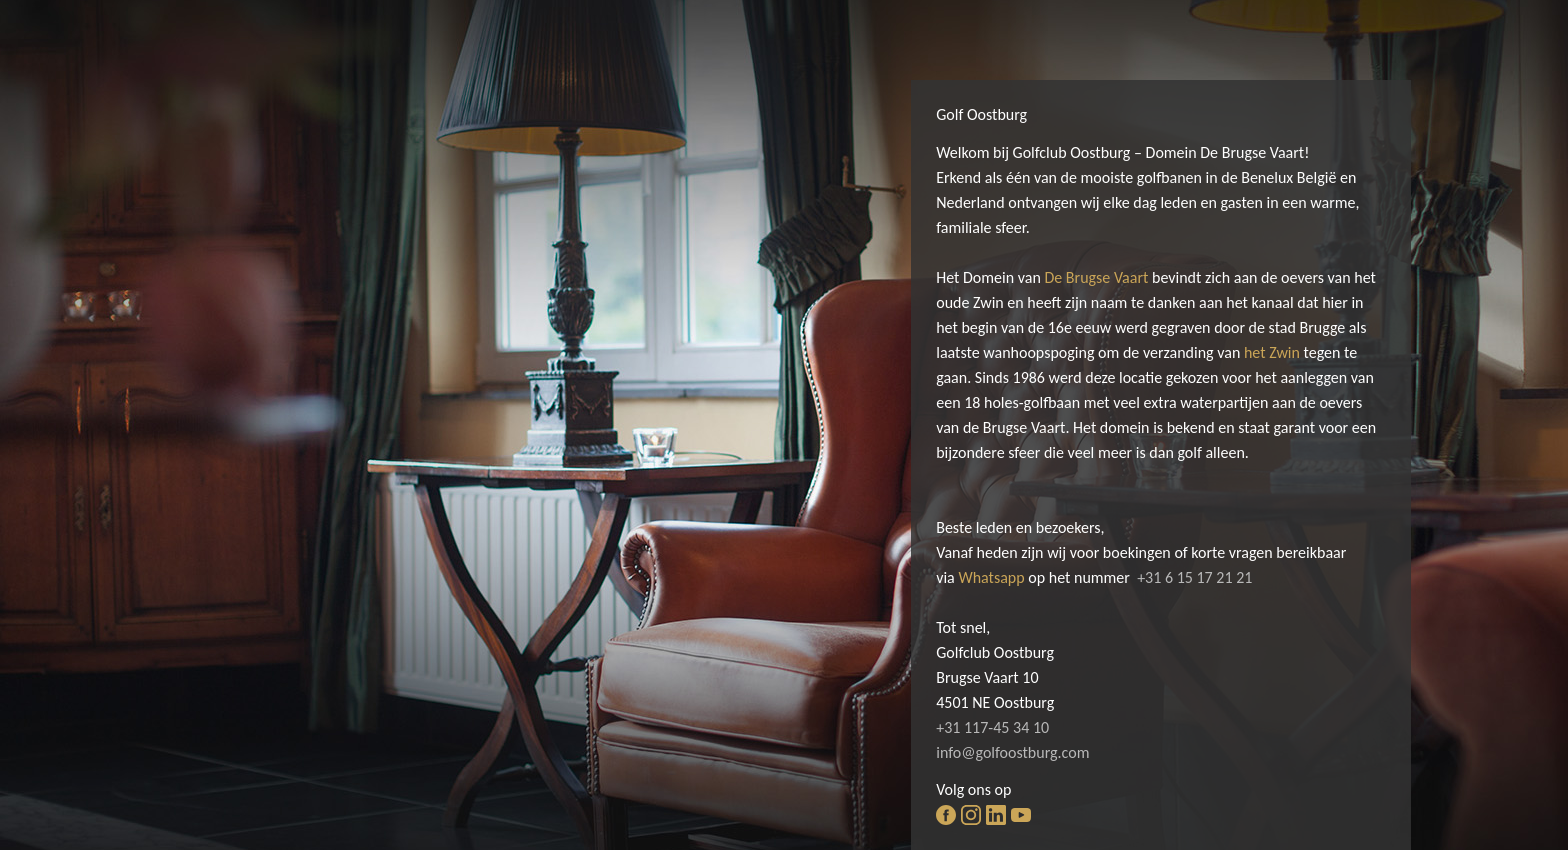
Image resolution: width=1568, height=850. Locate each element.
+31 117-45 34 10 (992, 727)
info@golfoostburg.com (1012, 752)
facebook (946, 815)
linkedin (996, 815)
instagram (971, 815)
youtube (1021, 815)
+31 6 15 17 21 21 (1194, 577)
